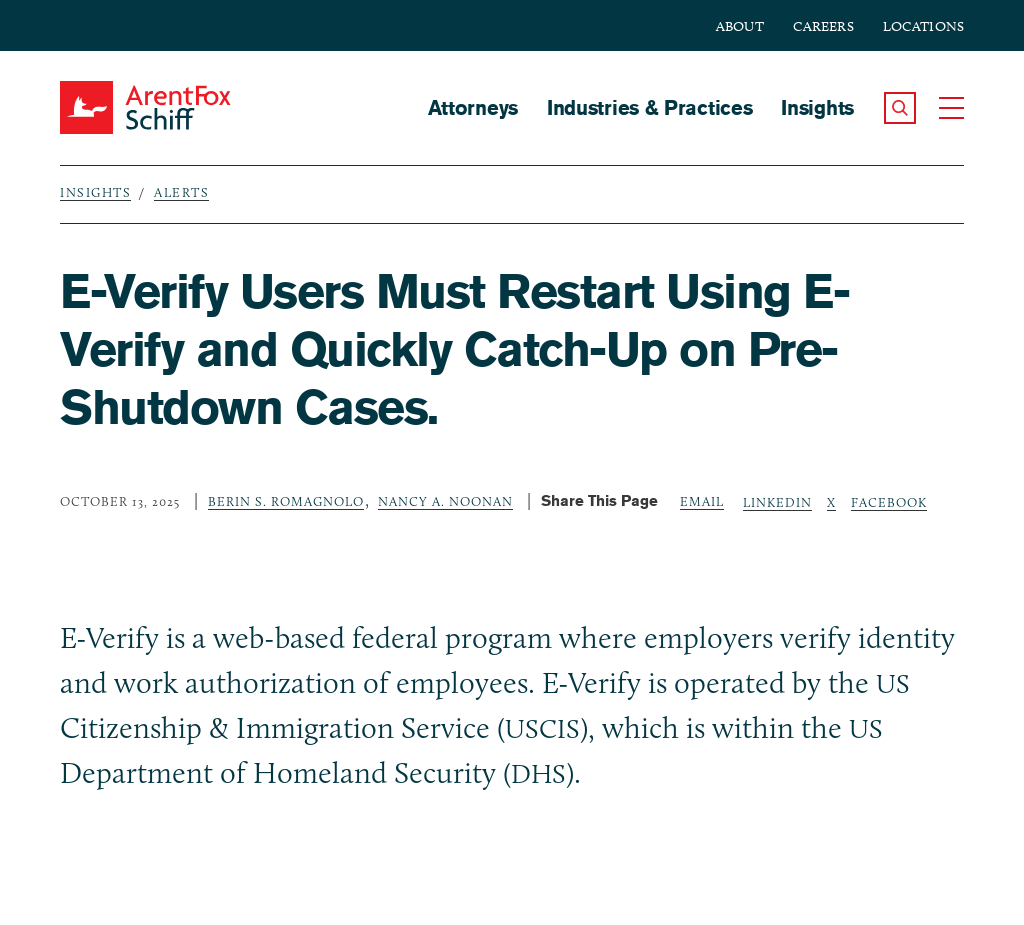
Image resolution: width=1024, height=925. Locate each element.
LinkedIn (777, 502)
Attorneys (473, 107)
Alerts (181, 192)
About (740, 26)
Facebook (889, 502)
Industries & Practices (649, 107)
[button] (900, 108)
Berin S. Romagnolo (286, 501)
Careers (823, 26)
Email (702, 501)
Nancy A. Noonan (445, 501)
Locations (923, 26)
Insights (817, 107)
